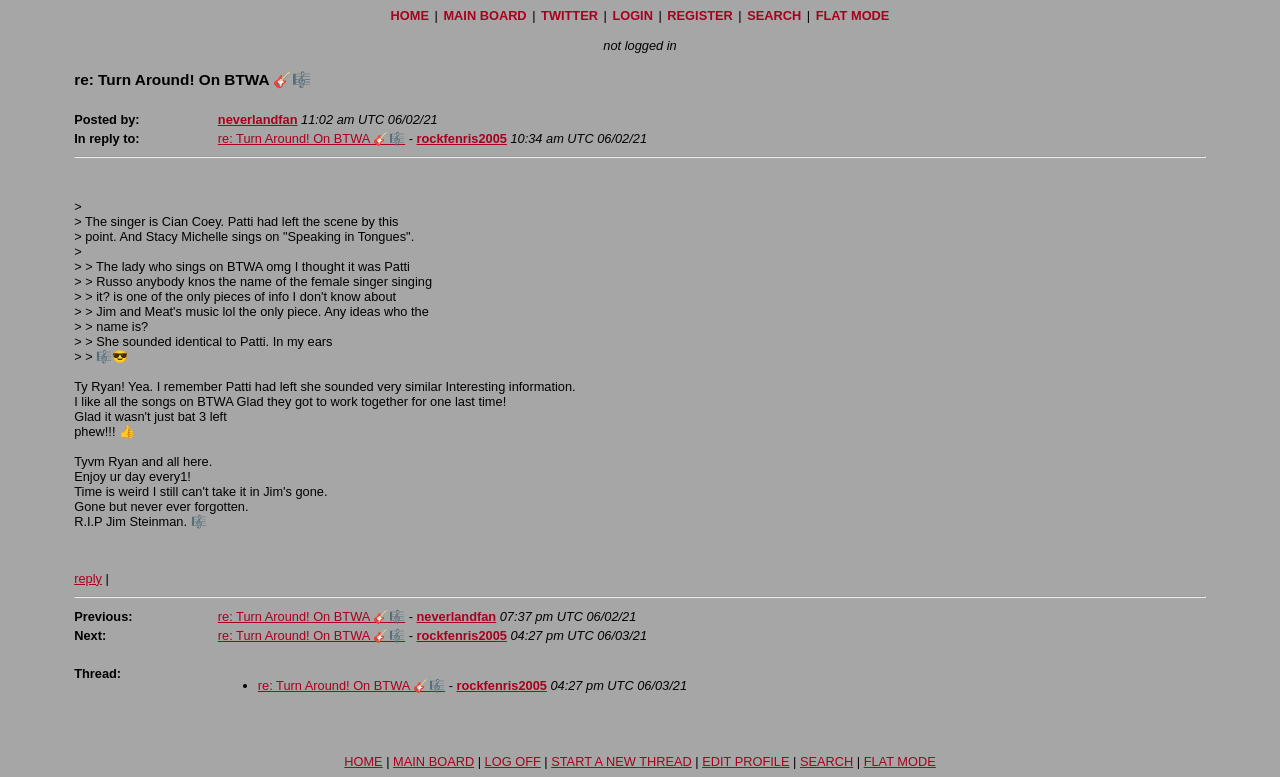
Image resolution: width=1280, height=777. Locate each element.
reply (88, 578)
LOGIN (632, 15)
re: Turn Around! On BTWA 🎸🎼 (311, 138)
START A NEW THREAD (621, 761)
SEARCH (774, 15)
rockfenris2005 (462, 138)
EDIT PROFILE (745, 761)
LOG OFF (513, 761)
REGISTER (699, 15)
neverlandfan (258, 119)
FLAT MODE (853, 15)
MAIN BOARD (484, 15)
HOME (410, 15)
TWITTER (569, 15)
